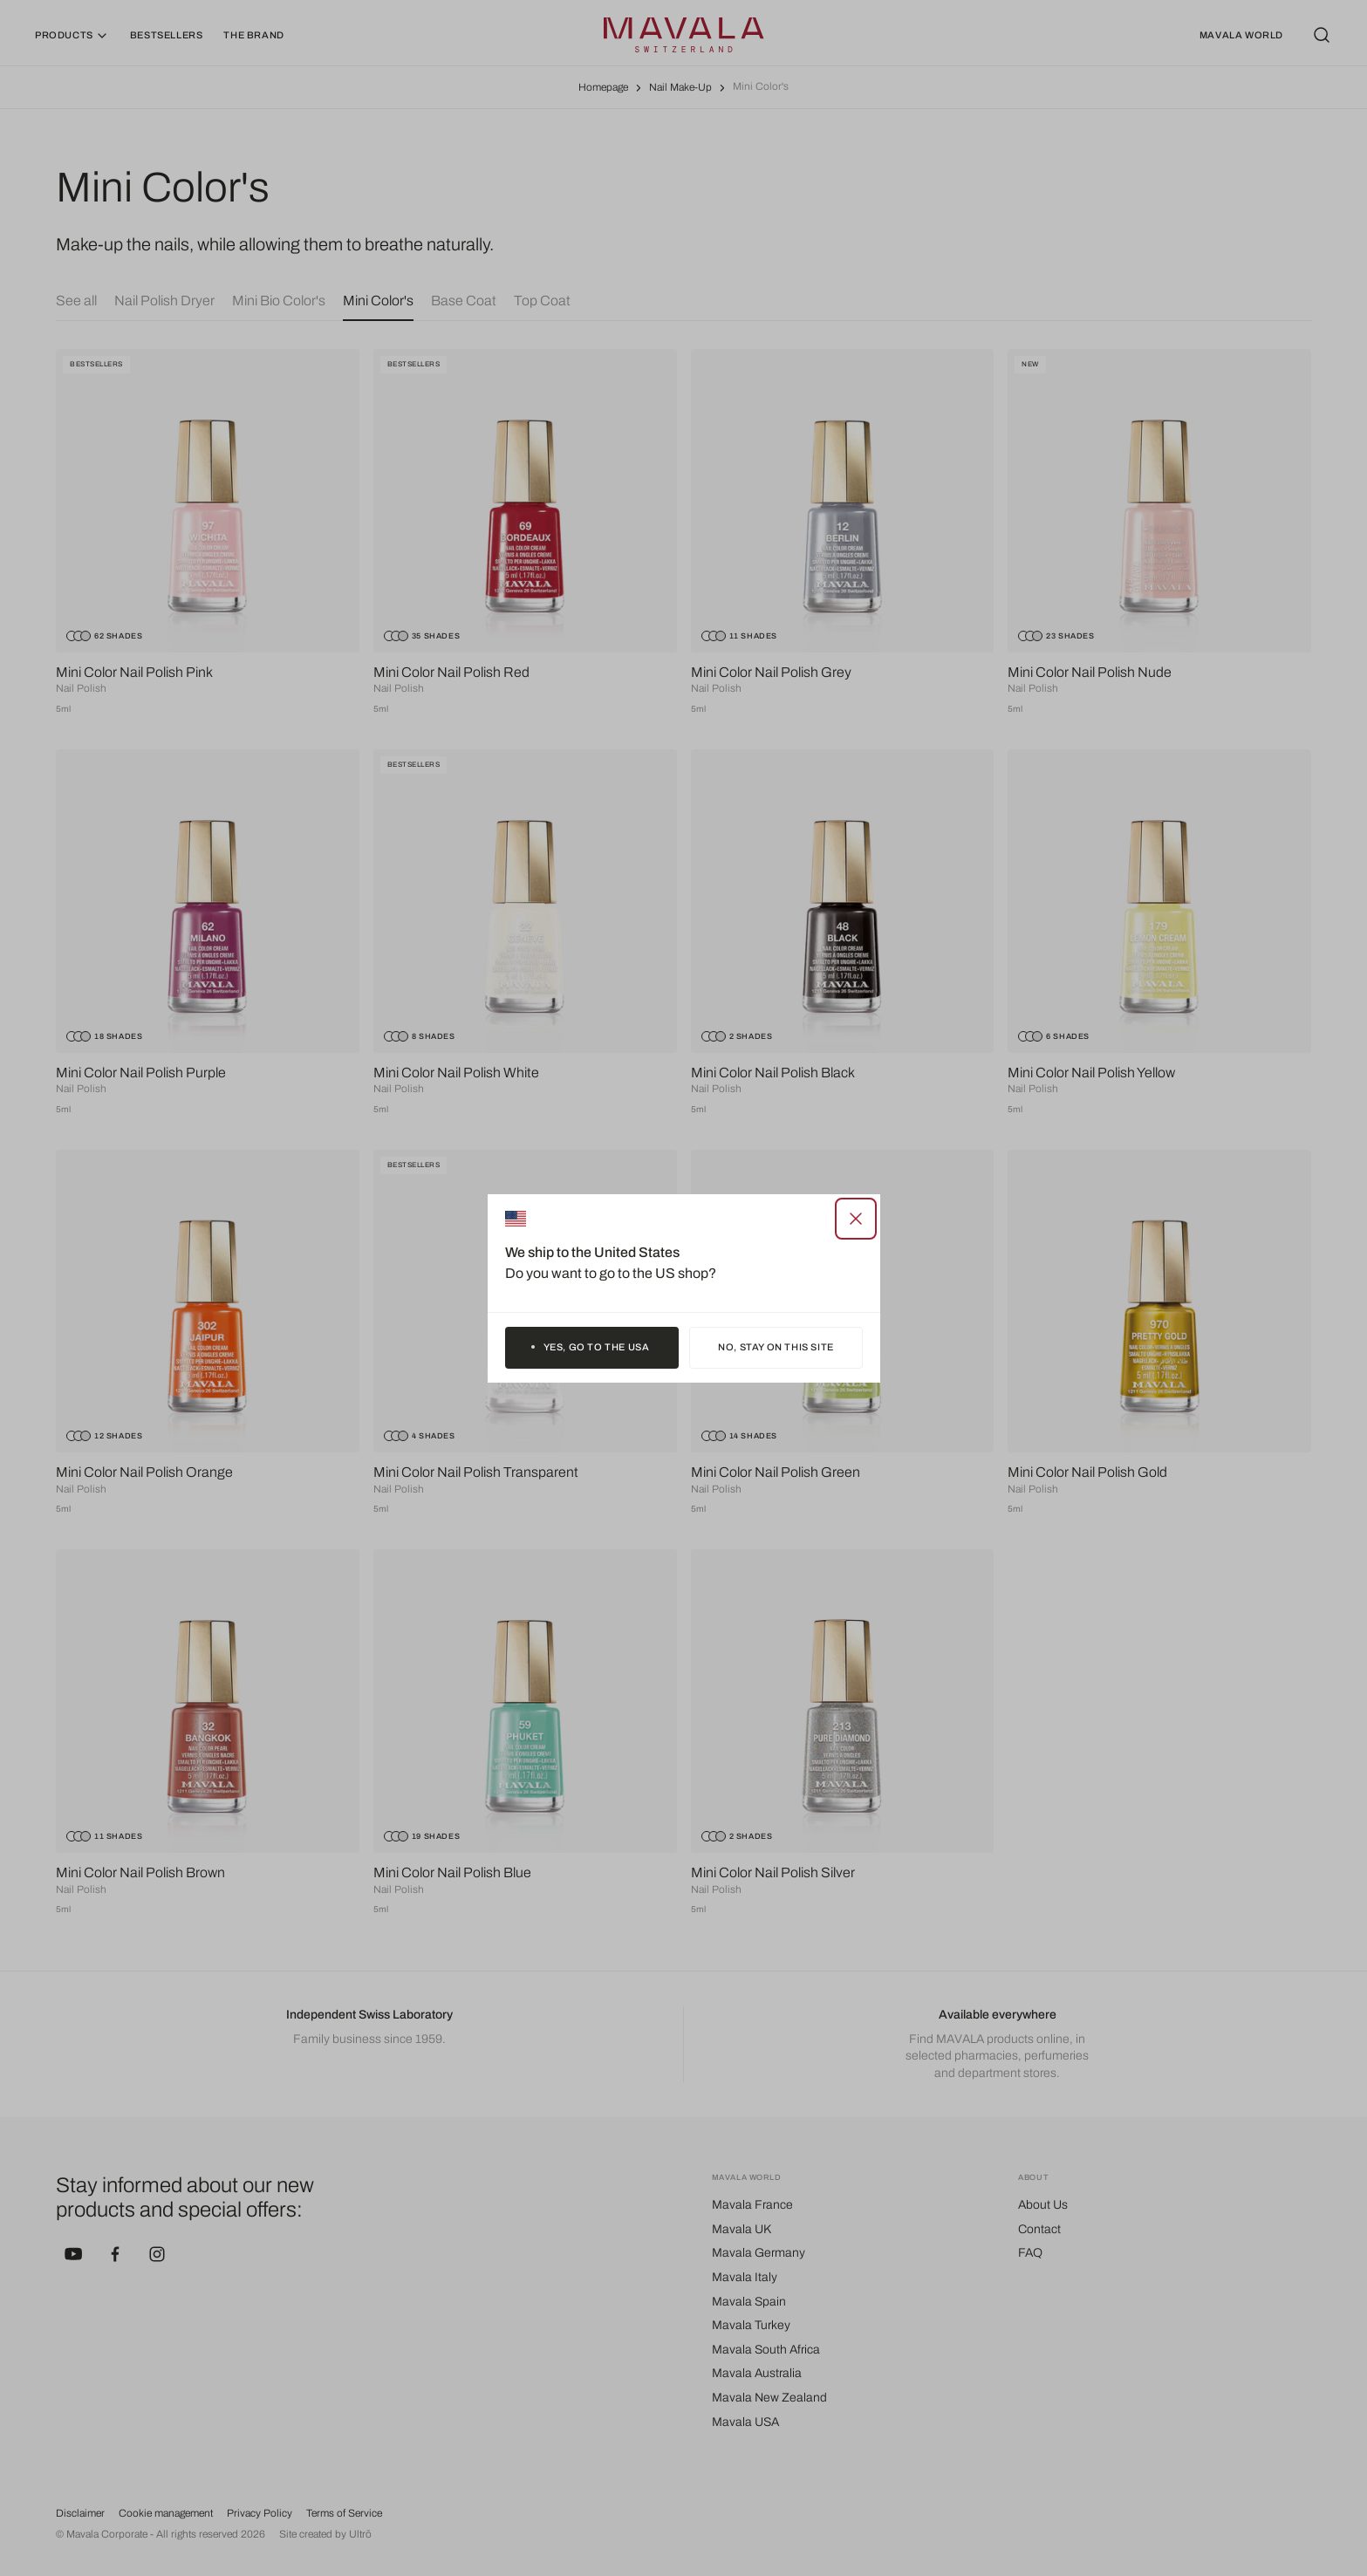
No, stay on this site (776, 1347)
